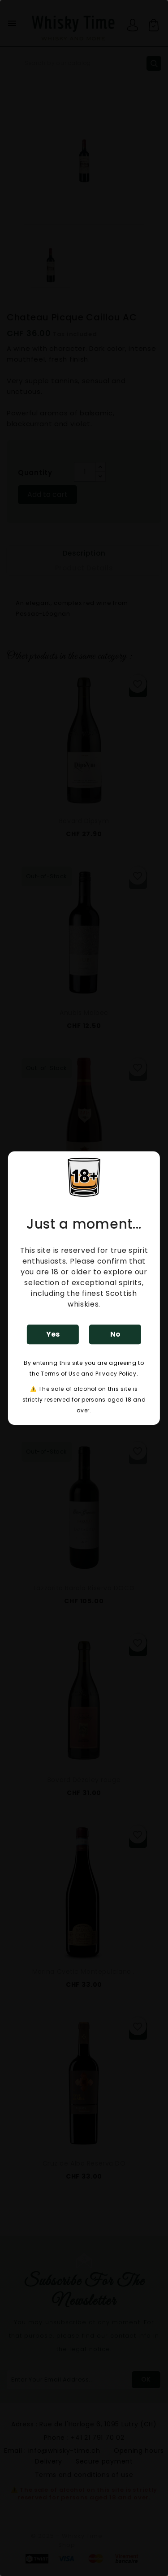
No (115, 1334)
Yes (53, 1334)
